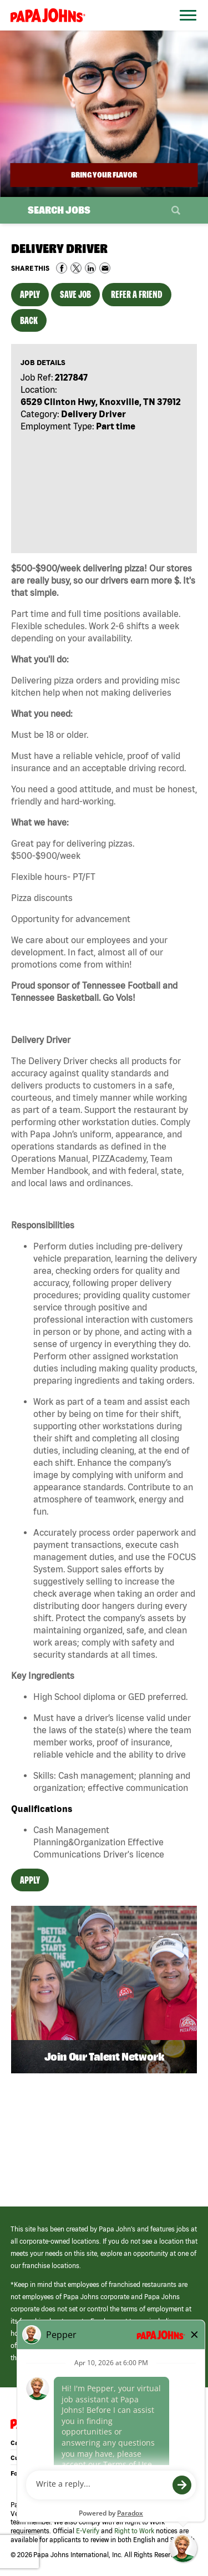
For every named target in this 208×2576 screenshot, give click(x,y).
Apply (30, 294)
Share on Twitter (76, 268)
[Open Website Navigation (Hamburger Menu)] (184, 28)
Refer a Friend (137, 294)
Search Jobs (59, 210)
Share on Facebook (61, 268)
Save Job (75, 294)
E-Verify (87, 2530)
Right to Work (134, 2530)
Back (29, 320)
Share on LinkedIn (90, 268)
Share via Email (104, 268)
